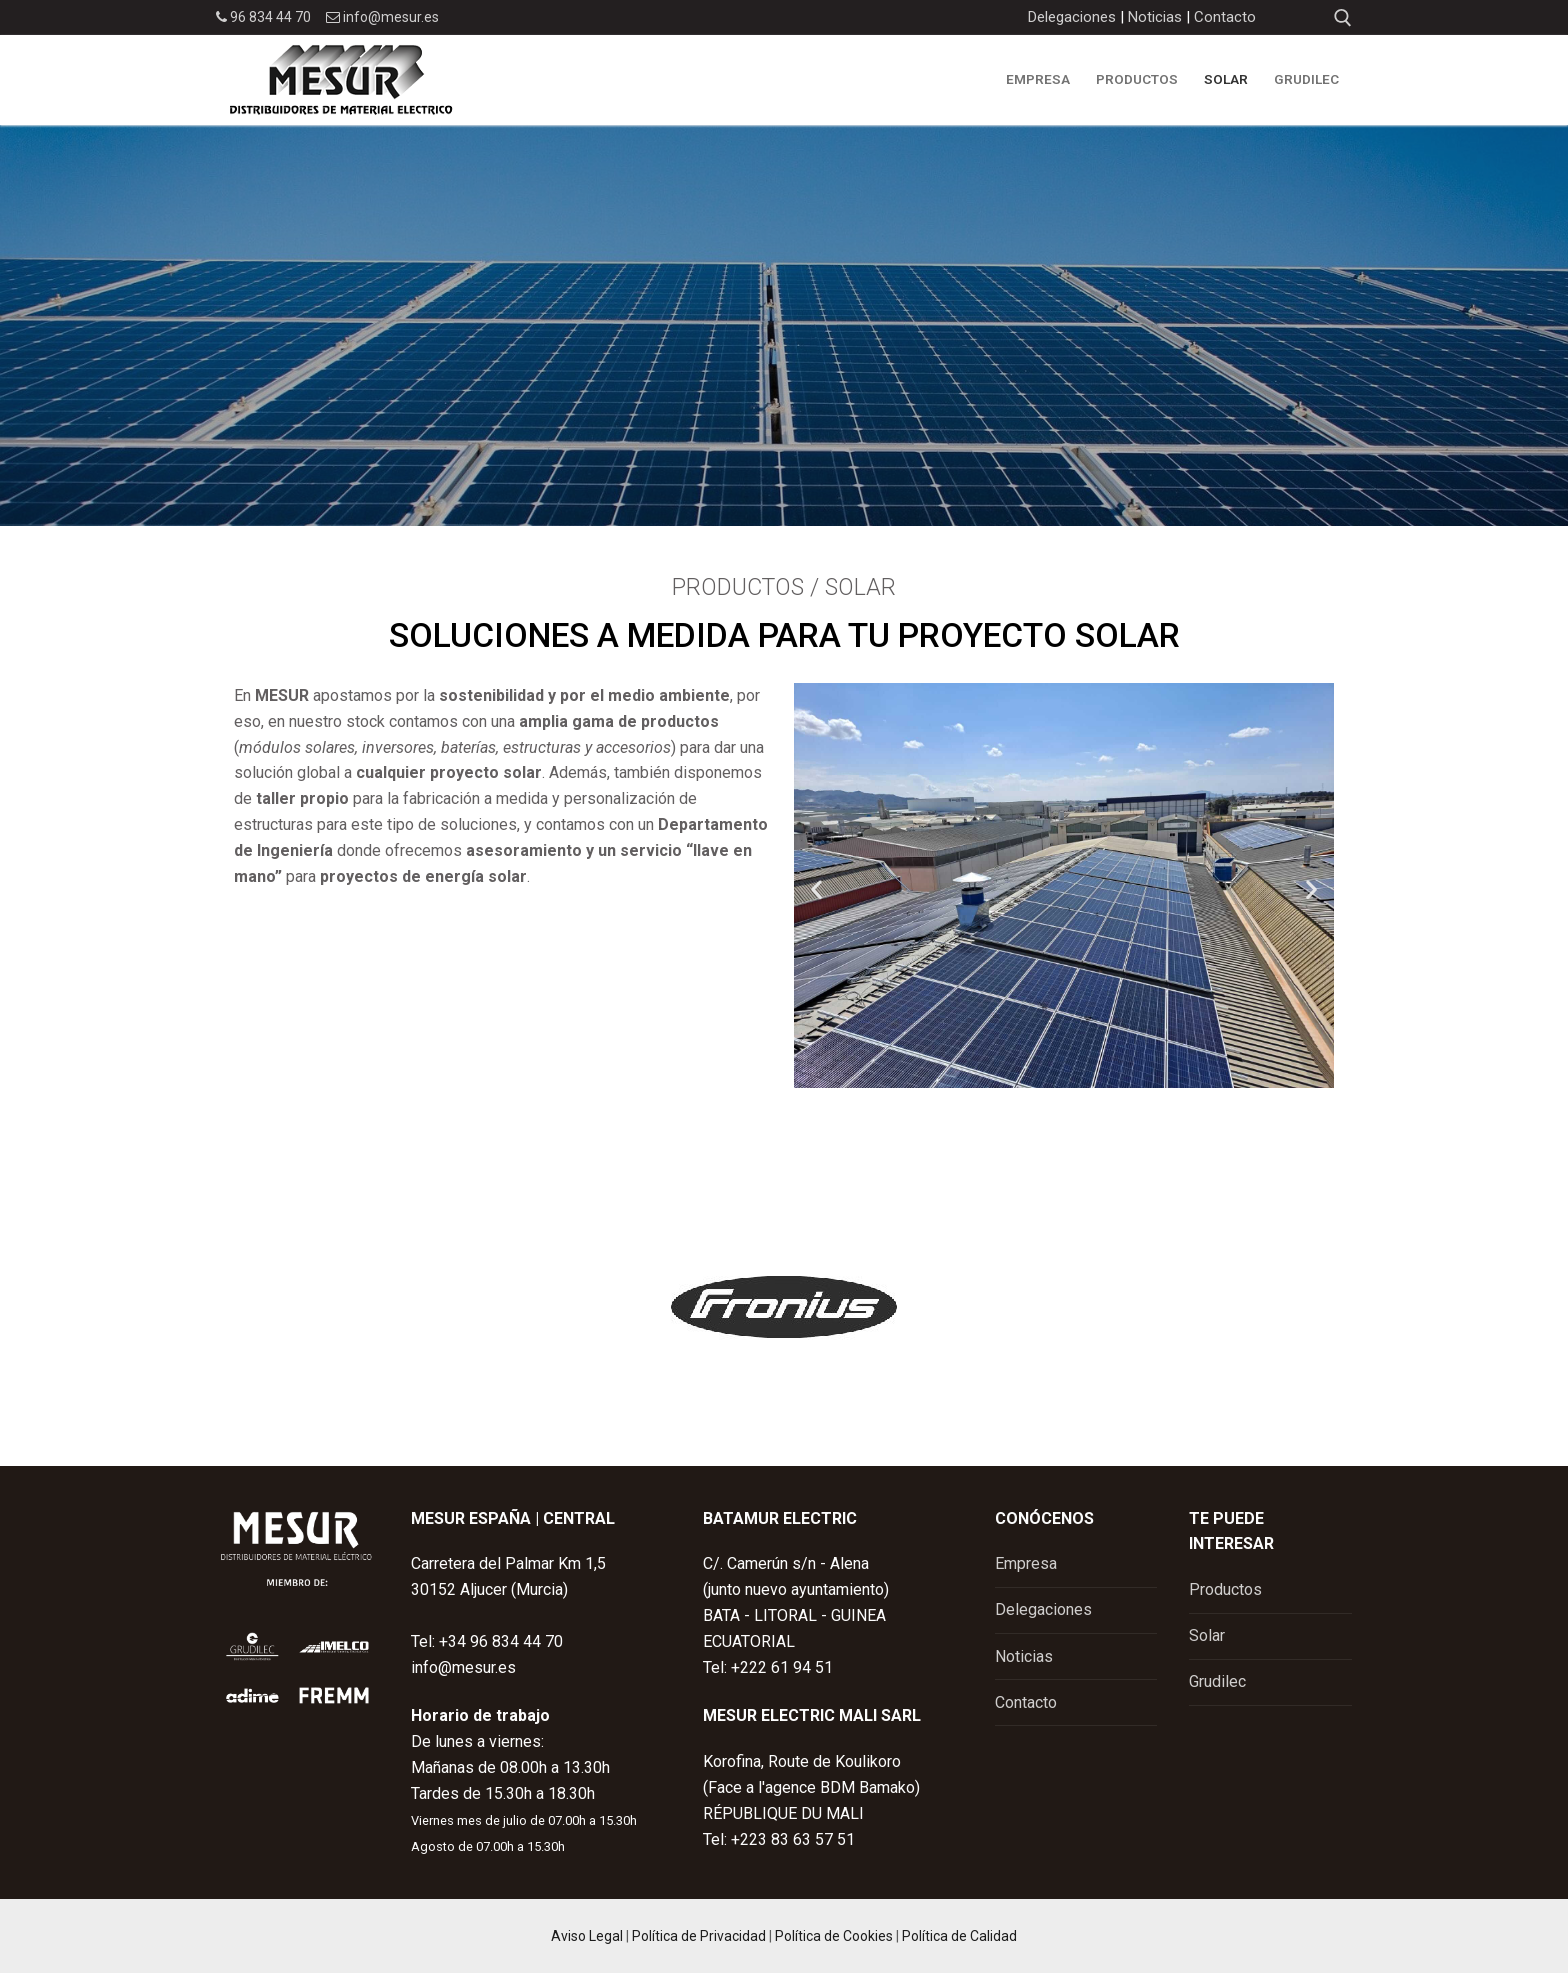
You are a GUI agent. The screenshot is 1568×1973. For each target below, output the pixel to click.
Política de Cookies (834, 1936)
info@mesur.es (382, 17)
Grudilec (1217, 1681)
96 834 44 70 (263, 17)
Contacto (1225, 17)
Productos (1225, 1589)
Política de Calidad (959, 1936)
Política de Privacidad (699, 1936)
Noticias (1155, 17)
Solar (1207, 1635)
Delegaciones (1072, 17)
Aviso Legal (587, 1936)
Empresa (1026, 1563)
